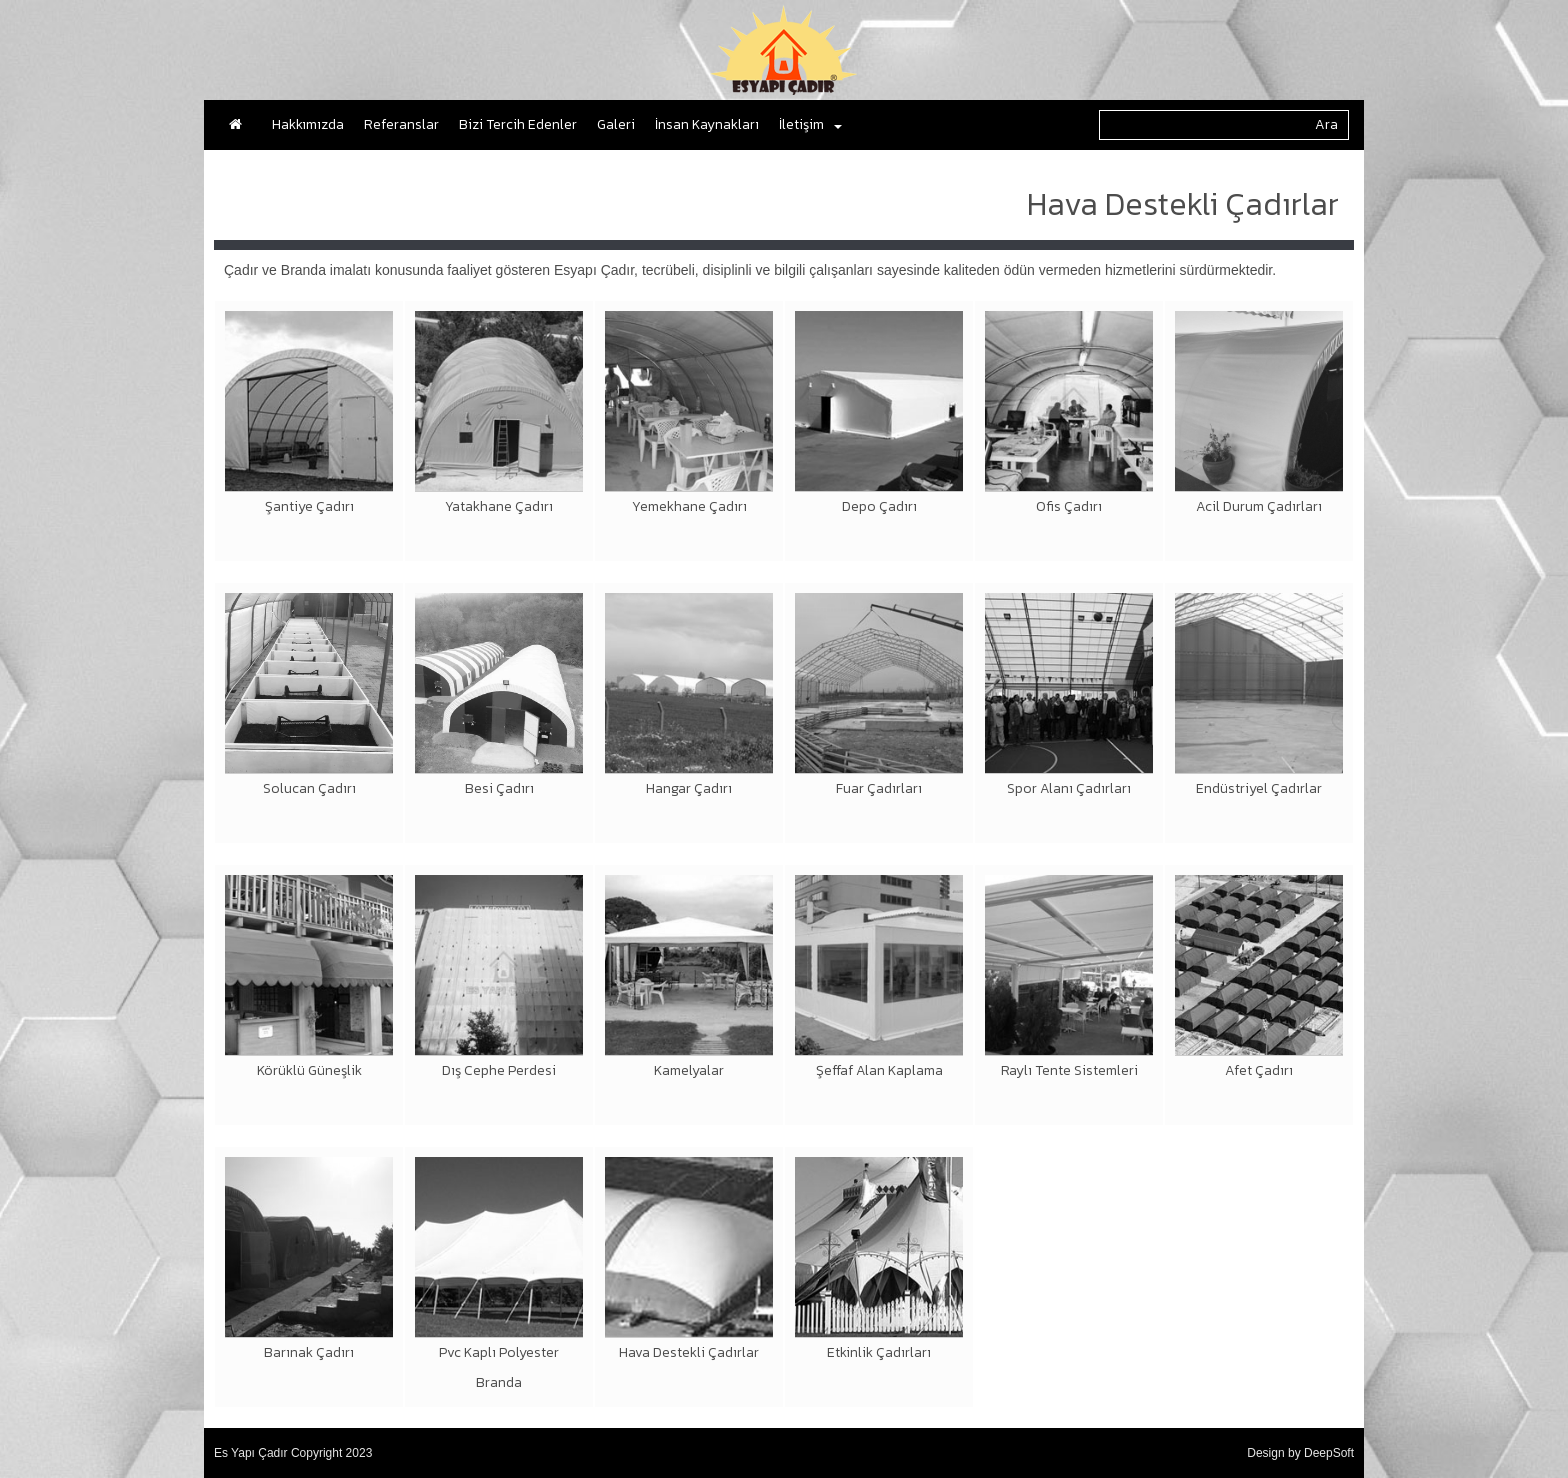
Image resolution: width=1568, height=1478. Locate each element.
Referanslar (401, 124)
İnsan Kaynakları (707, 124)
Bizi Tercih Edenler (518, 124)
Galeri (616, 124)
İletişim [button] (810, 124)
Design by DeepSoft (1300, 1453)
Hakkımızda (308, 124)
